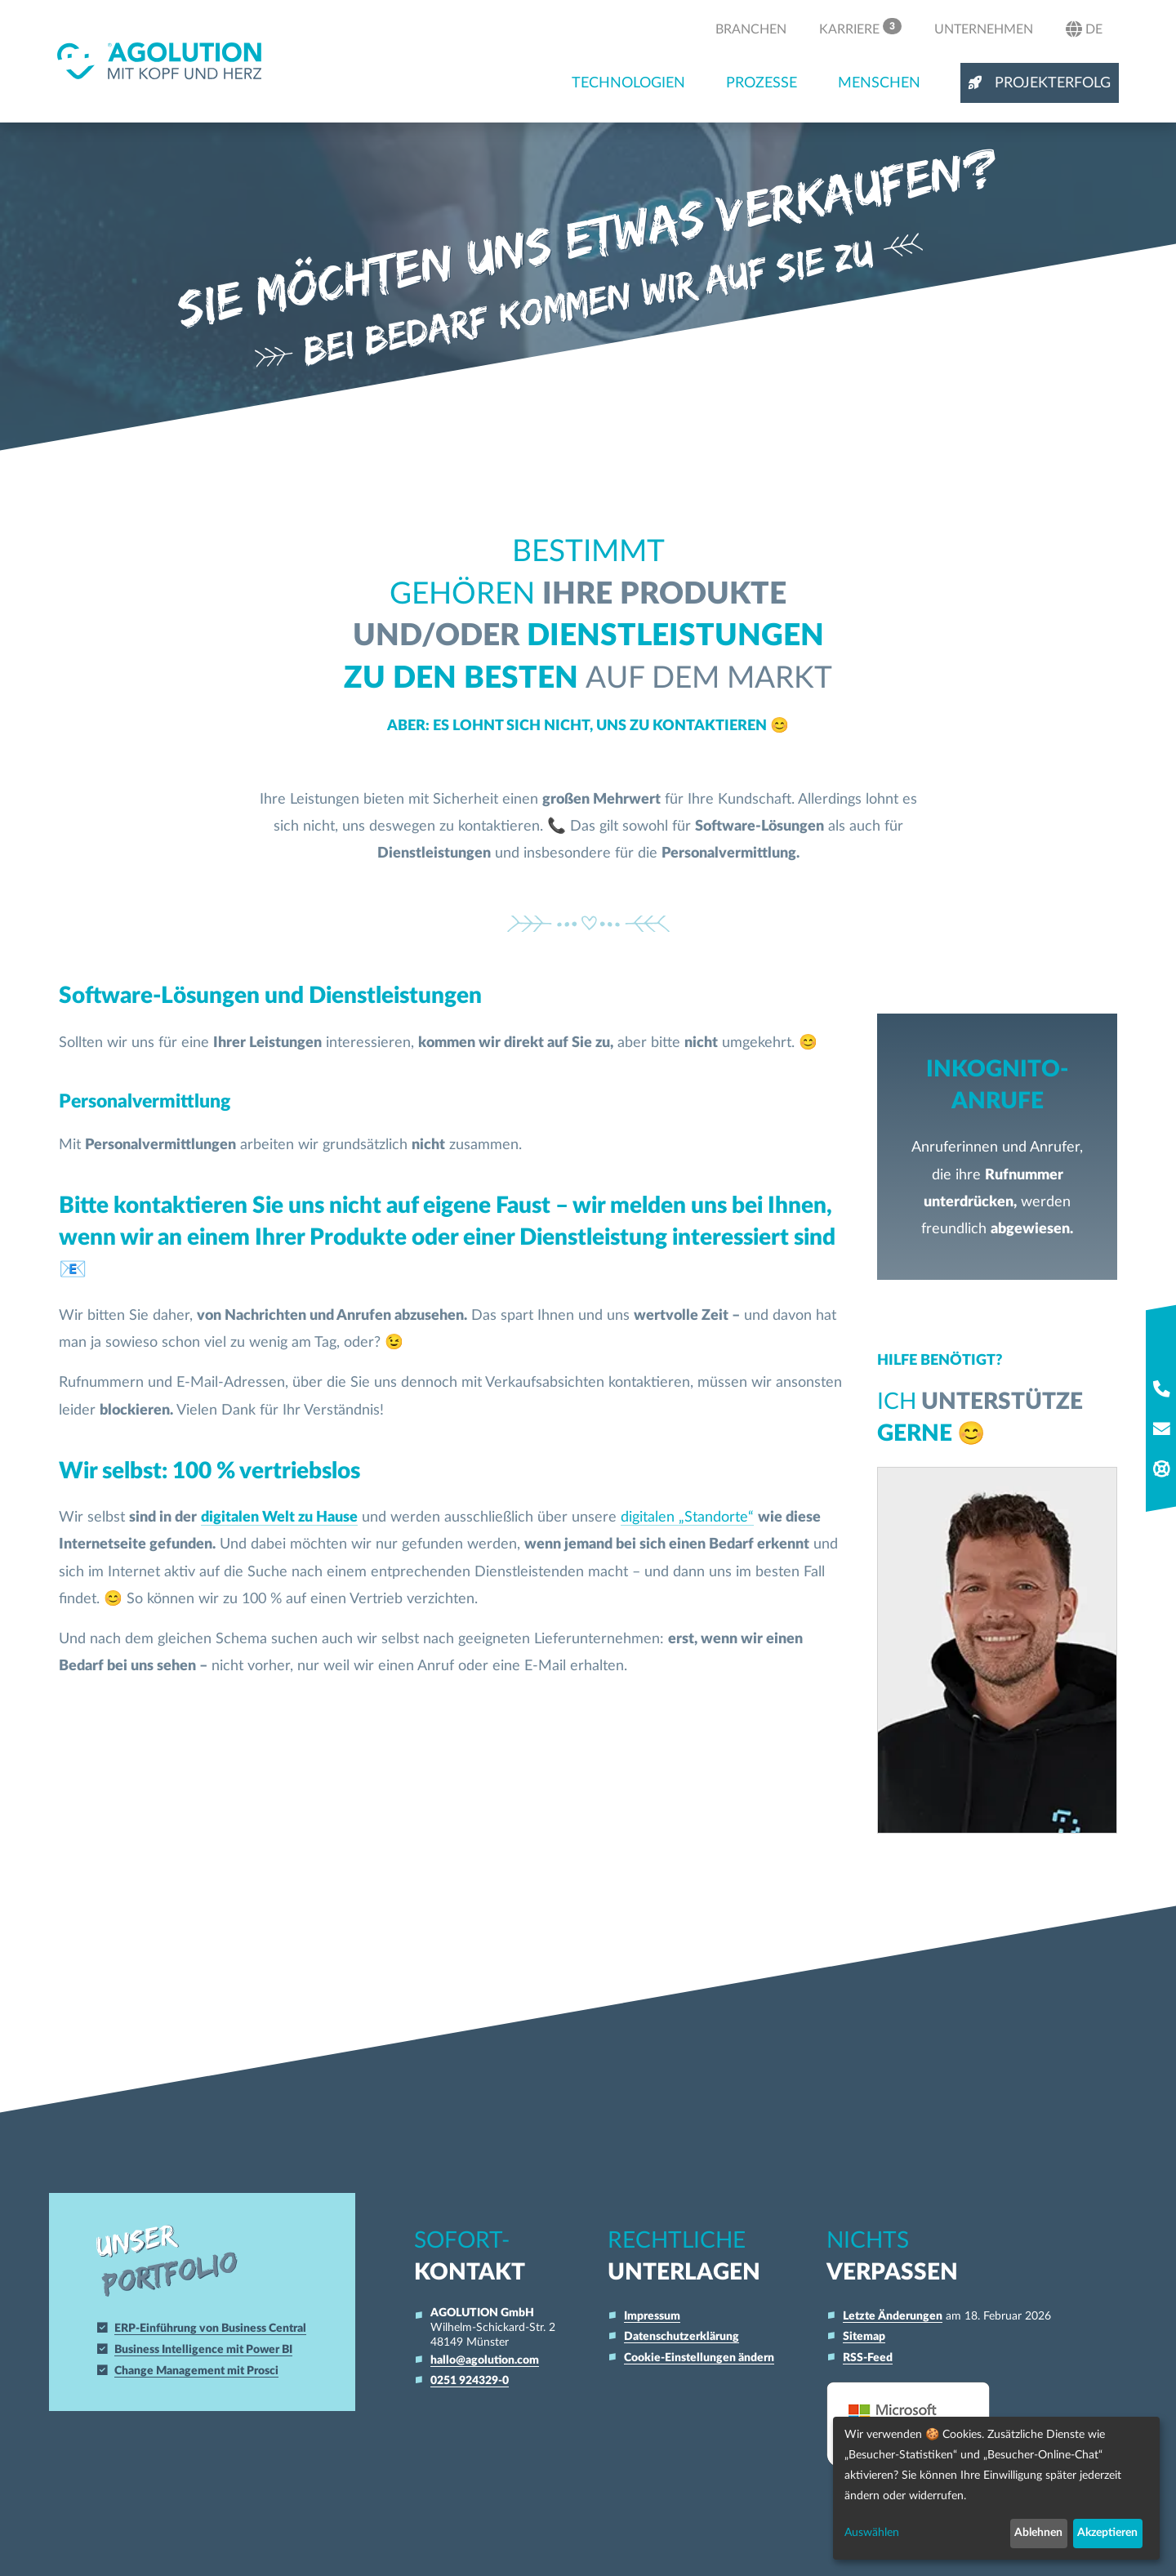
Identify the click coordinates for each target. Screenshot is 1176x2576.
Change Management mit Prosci (197, 2370)
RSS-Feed (868, 2357)
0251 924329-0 (469, 2380)
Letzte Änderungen (892, 2316)
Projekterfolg (1040, 83)
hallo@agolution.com (484, 2360)
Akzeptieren (1107, 2532)
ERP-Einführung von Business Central (211, 2328)
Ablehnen (1038, 2532)
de (1084, 29)
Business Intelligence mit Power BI (204, 2349)
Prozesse (761, 83)
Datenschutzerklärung (681, 2336)
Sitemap (864, 2336)
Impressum (652, 2316)
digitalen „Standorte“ (687, 1517)
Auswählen (871, 2532)
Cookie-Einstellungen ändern (699, 2357)
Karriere (860, 27)
